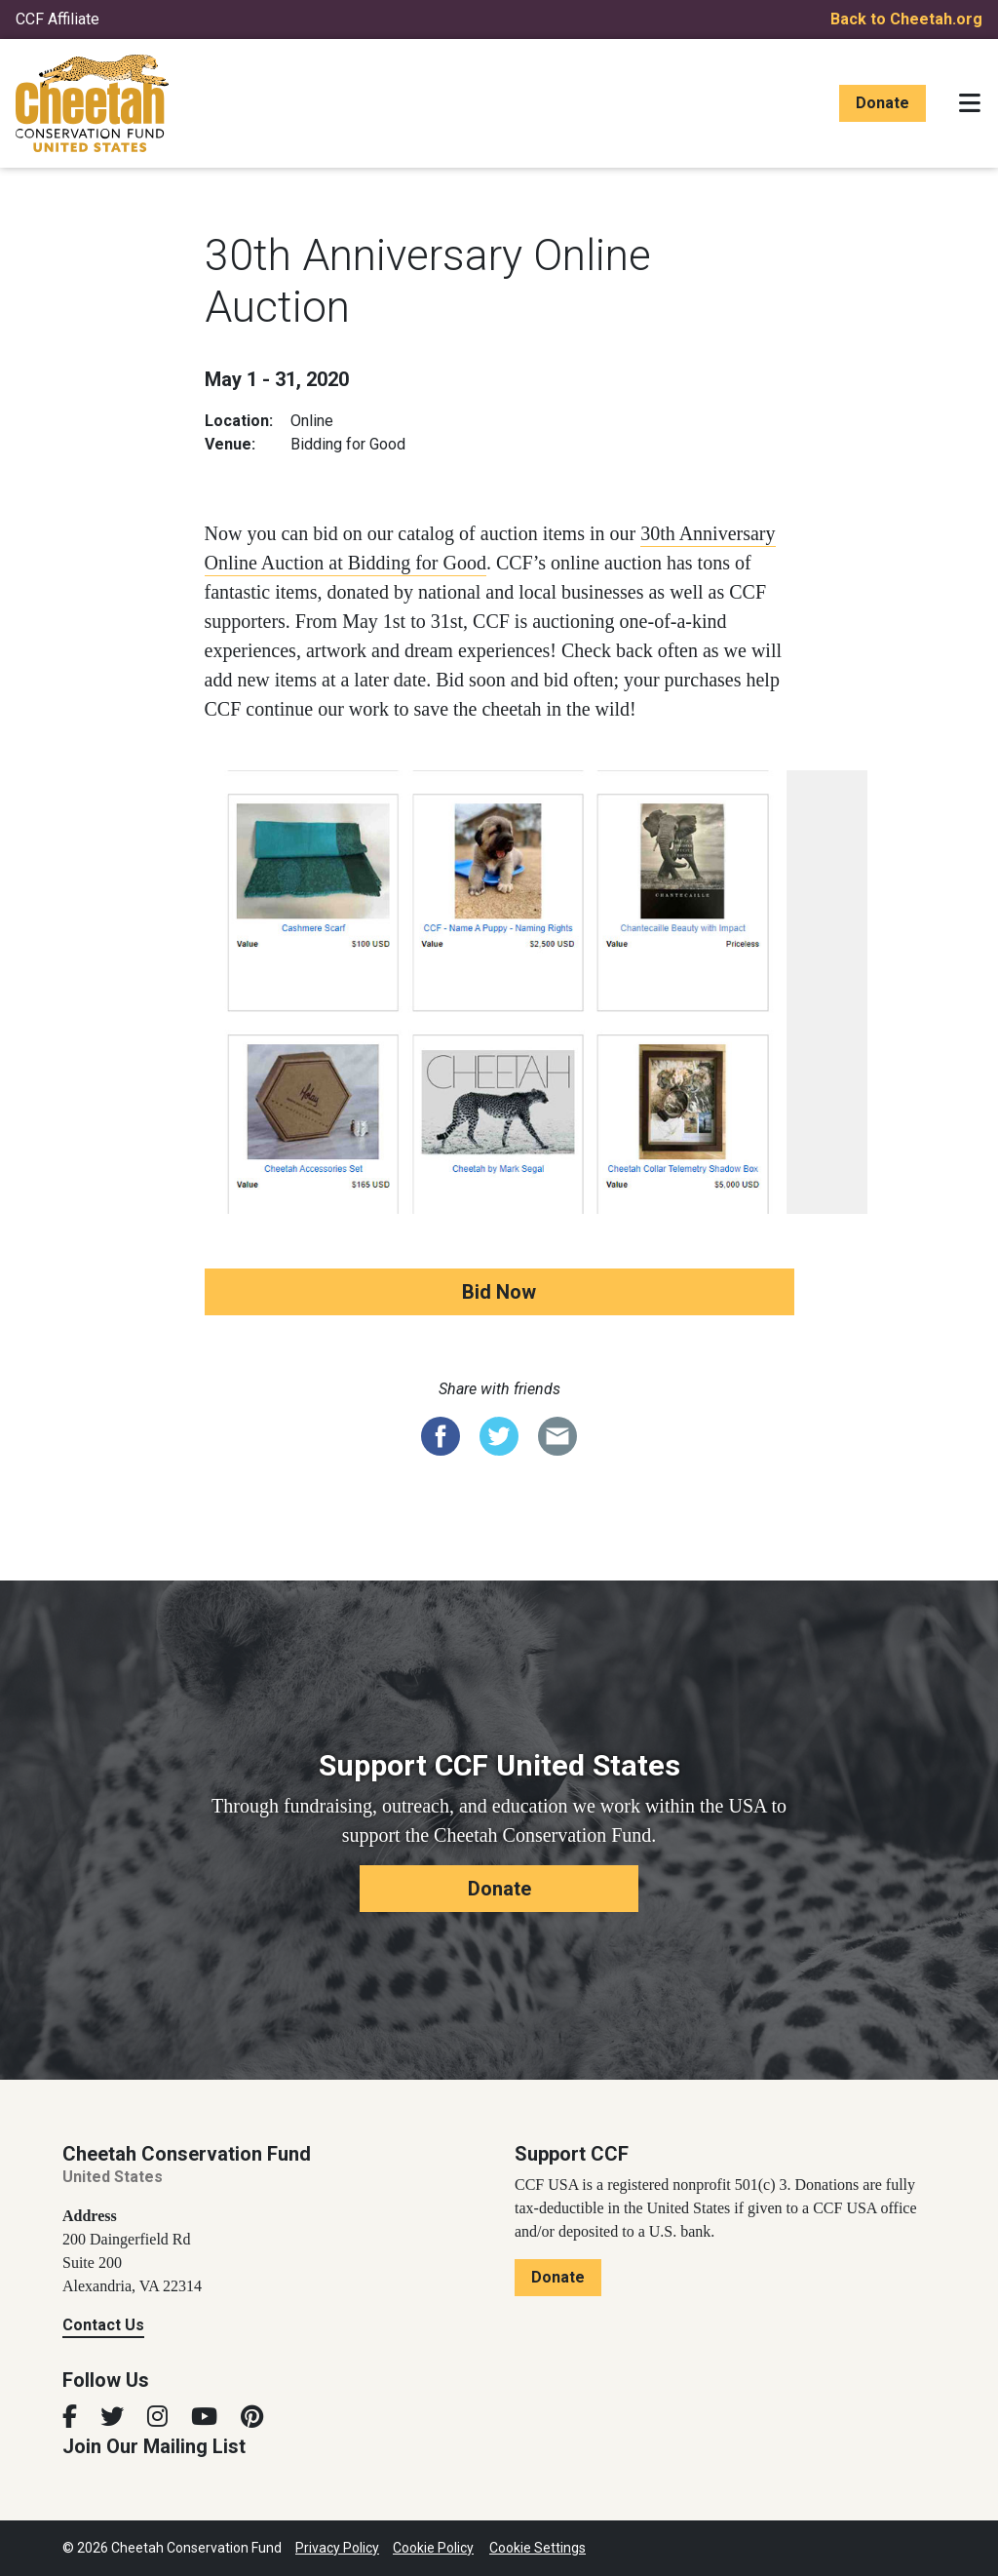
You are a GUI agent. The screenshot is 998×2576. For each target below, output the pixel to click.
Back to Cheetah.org (906, 19)
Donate (882, 103)
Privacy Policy (337, 2548)
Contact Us (103, 2325)
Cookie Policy (433, 2548)
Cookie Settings (537, 2548)
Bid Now (499, 1292)
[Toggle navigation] (969, 103)
